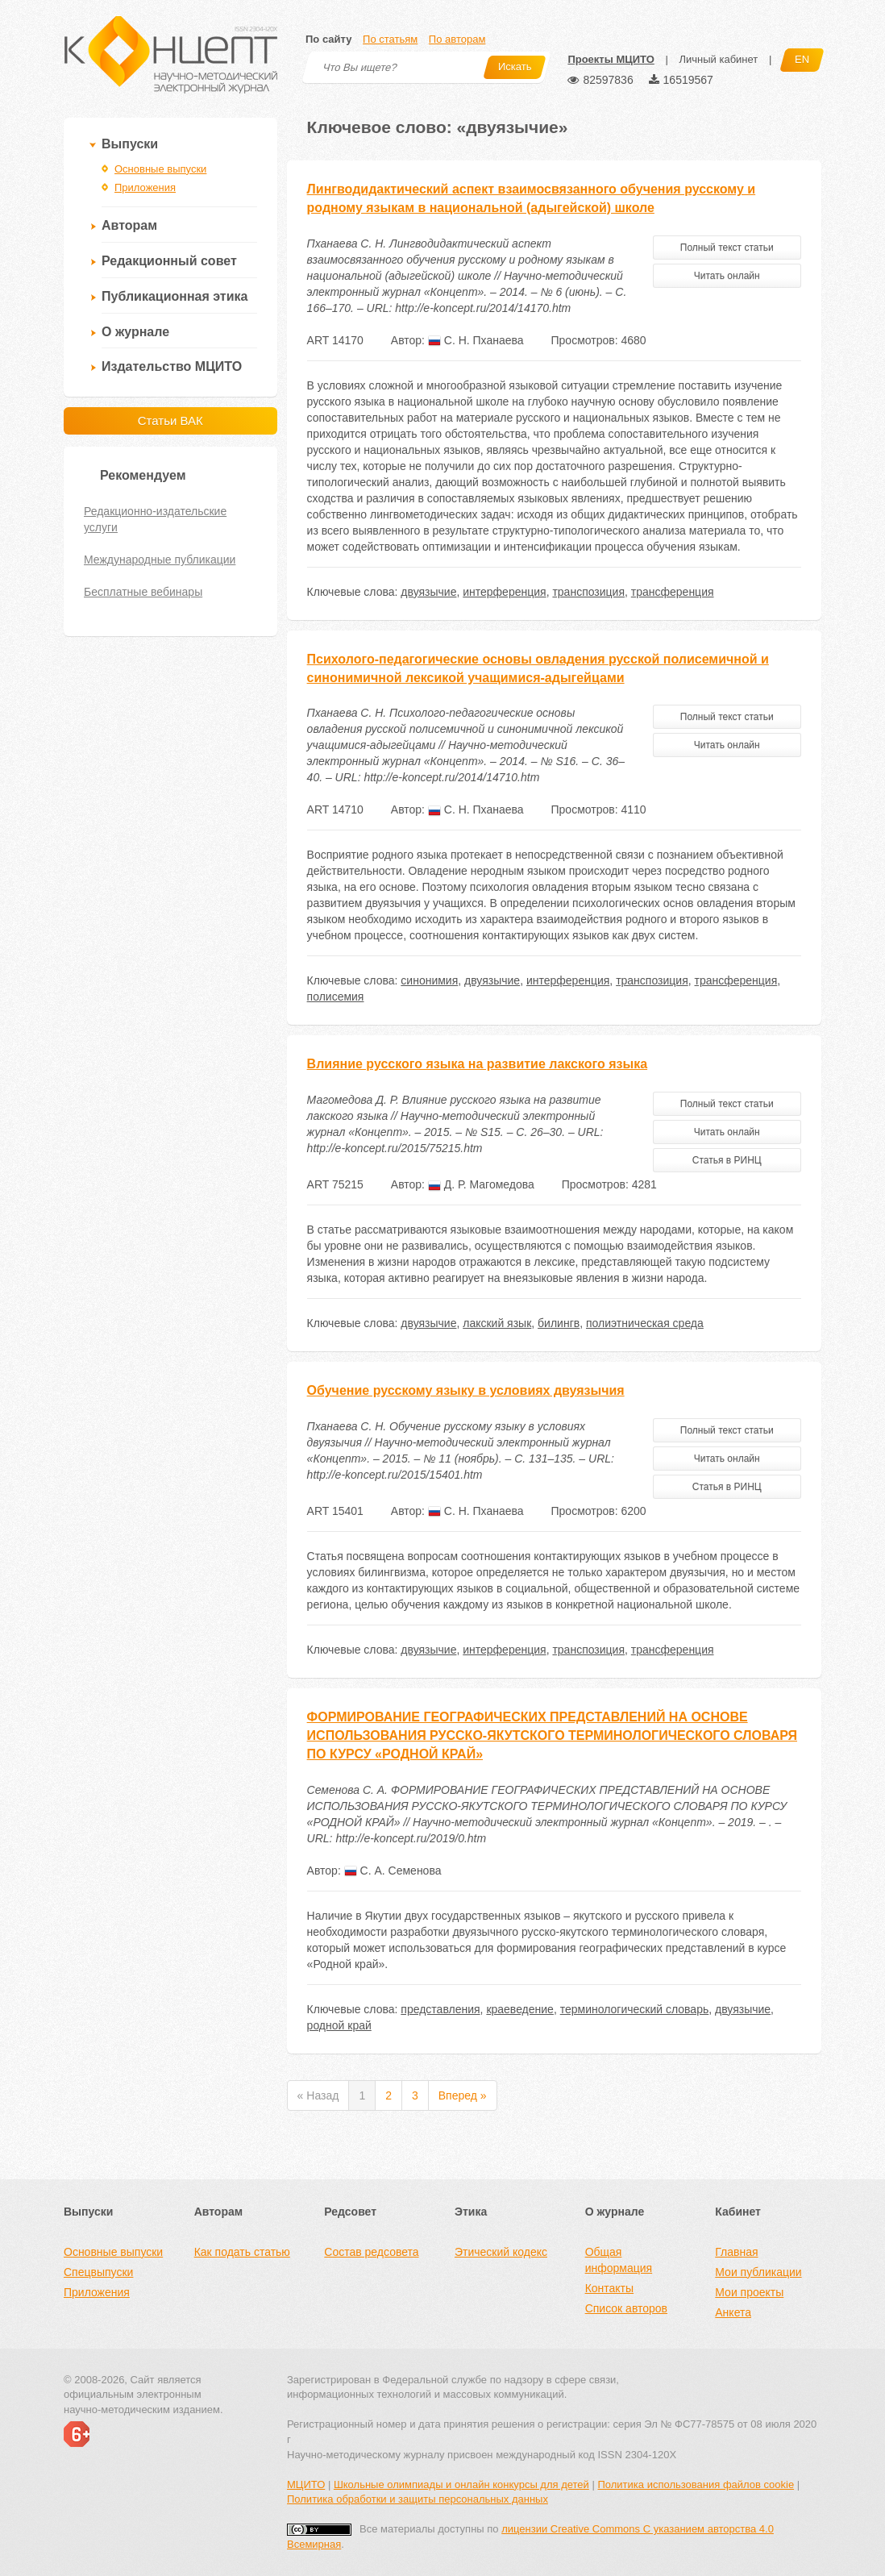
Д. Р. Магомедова (481, 1184)
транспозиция (588, 591)
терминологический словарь (634, 2009)
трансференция (672, 591)
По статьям (390, 39)
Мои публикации (758, 2272)
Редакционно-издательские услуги (155, 519)
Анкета (733, 2312)
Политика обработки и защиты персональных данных (417, 2499)
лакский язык (497, 1323)
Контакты (609, 2288)
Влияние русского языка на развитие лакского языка (477, 1064)
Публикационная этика (174, 296)
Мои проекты (749, 2292)
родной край (339, 2025)
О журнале (135, 332)
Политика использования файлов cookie (695, 2484)
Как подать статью (242, 2251)
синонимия (429, 980)
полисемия (335, 996)
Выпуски (130, 144)
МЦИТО (306, 2484)
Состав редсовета (371, 2251)
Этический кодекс (501, 2251)
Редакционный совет (169, 261)
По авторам (457, 39)
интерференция (504, 591)
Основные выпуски (160, 169)
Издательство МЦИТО (172, 366)
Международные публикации (159, 559)
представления (440, 2009)
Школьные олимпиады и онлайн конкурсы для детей (461, 2484)
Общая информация (618, 2259)
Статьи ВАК (170, 420)
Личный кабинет (718, 59)
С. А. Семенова (393, 1870)
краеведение (520, 2009)
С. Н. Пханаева (476, 340)
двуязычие (428, 591)
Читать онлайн (727, 275)
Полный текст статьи (727, 247)
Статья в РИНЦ (727, 1160)
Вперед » (462, 2095)
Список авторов (626, 2308)
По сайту (328, 39)
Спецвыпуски (98, 2272)
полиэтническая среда (645, 1323)
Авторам (129, 225)
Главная (736, 2251)
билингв (559, 1323)
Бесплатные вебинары (143, 591)
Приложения (145, 187)
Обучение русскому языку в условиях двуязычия (466, 1390)
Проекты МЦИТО (610, 59)
